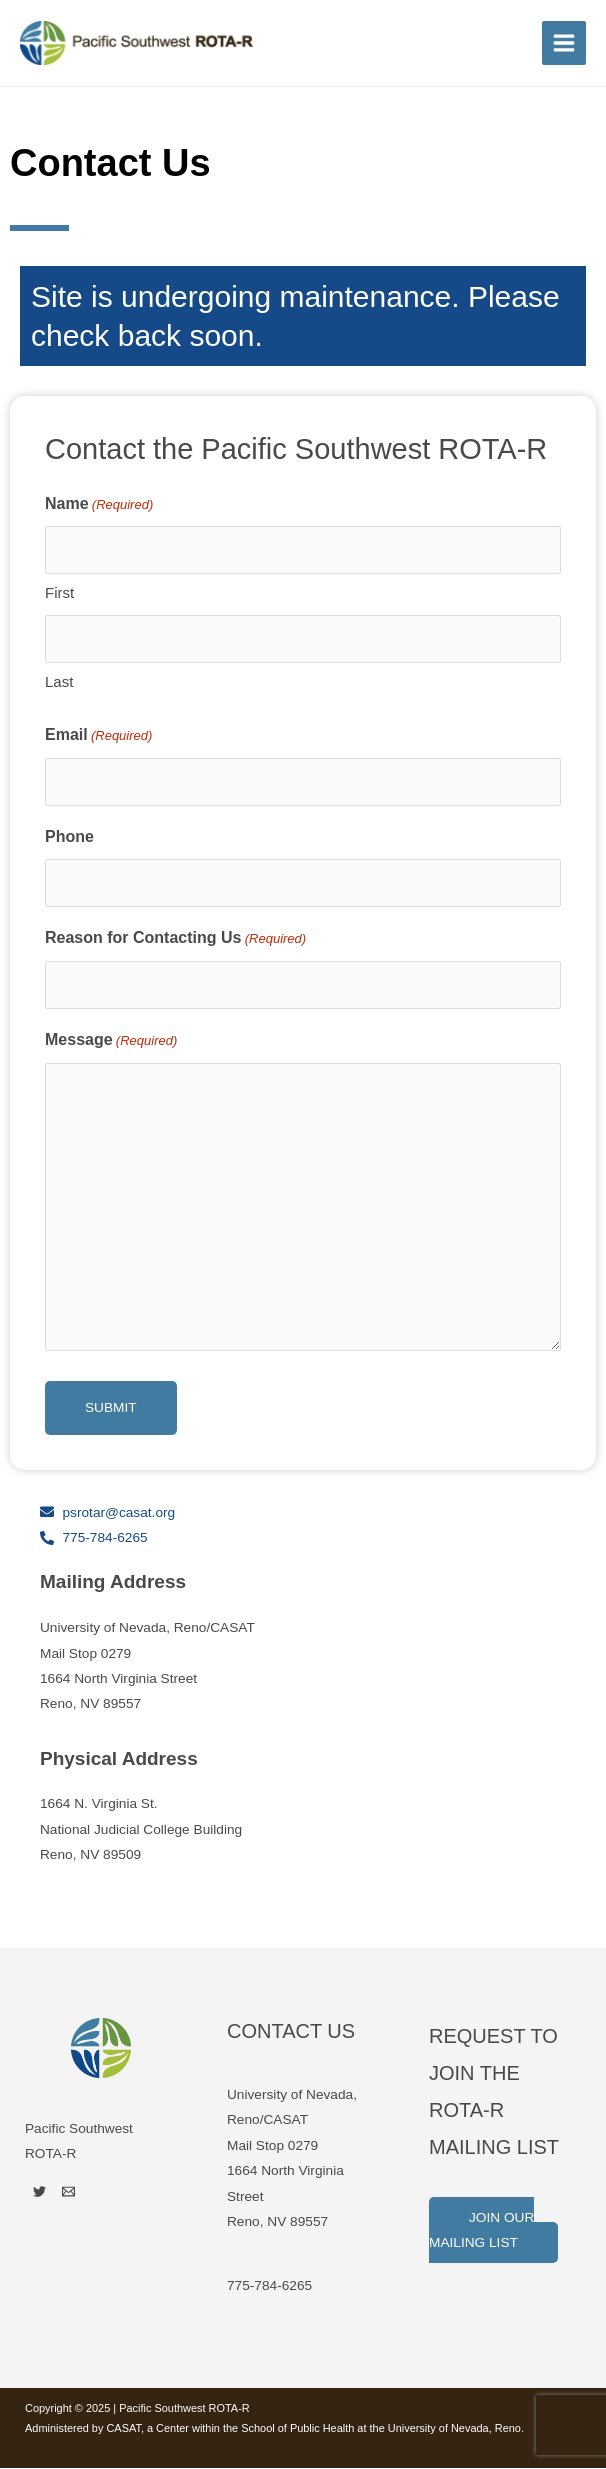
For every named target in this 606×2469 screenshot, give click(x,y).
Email (98, 737)
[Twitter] (39, 2192)
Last (59, 682)
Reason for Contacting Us (175, 941)
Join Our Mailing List (481, 2231)
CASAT (123, 2429)
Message (111, 1042)
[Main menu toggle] (564, 43)
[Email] (68, 2192)
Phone (69, 837)
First (59, 594)
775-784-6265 (269, 2286)
